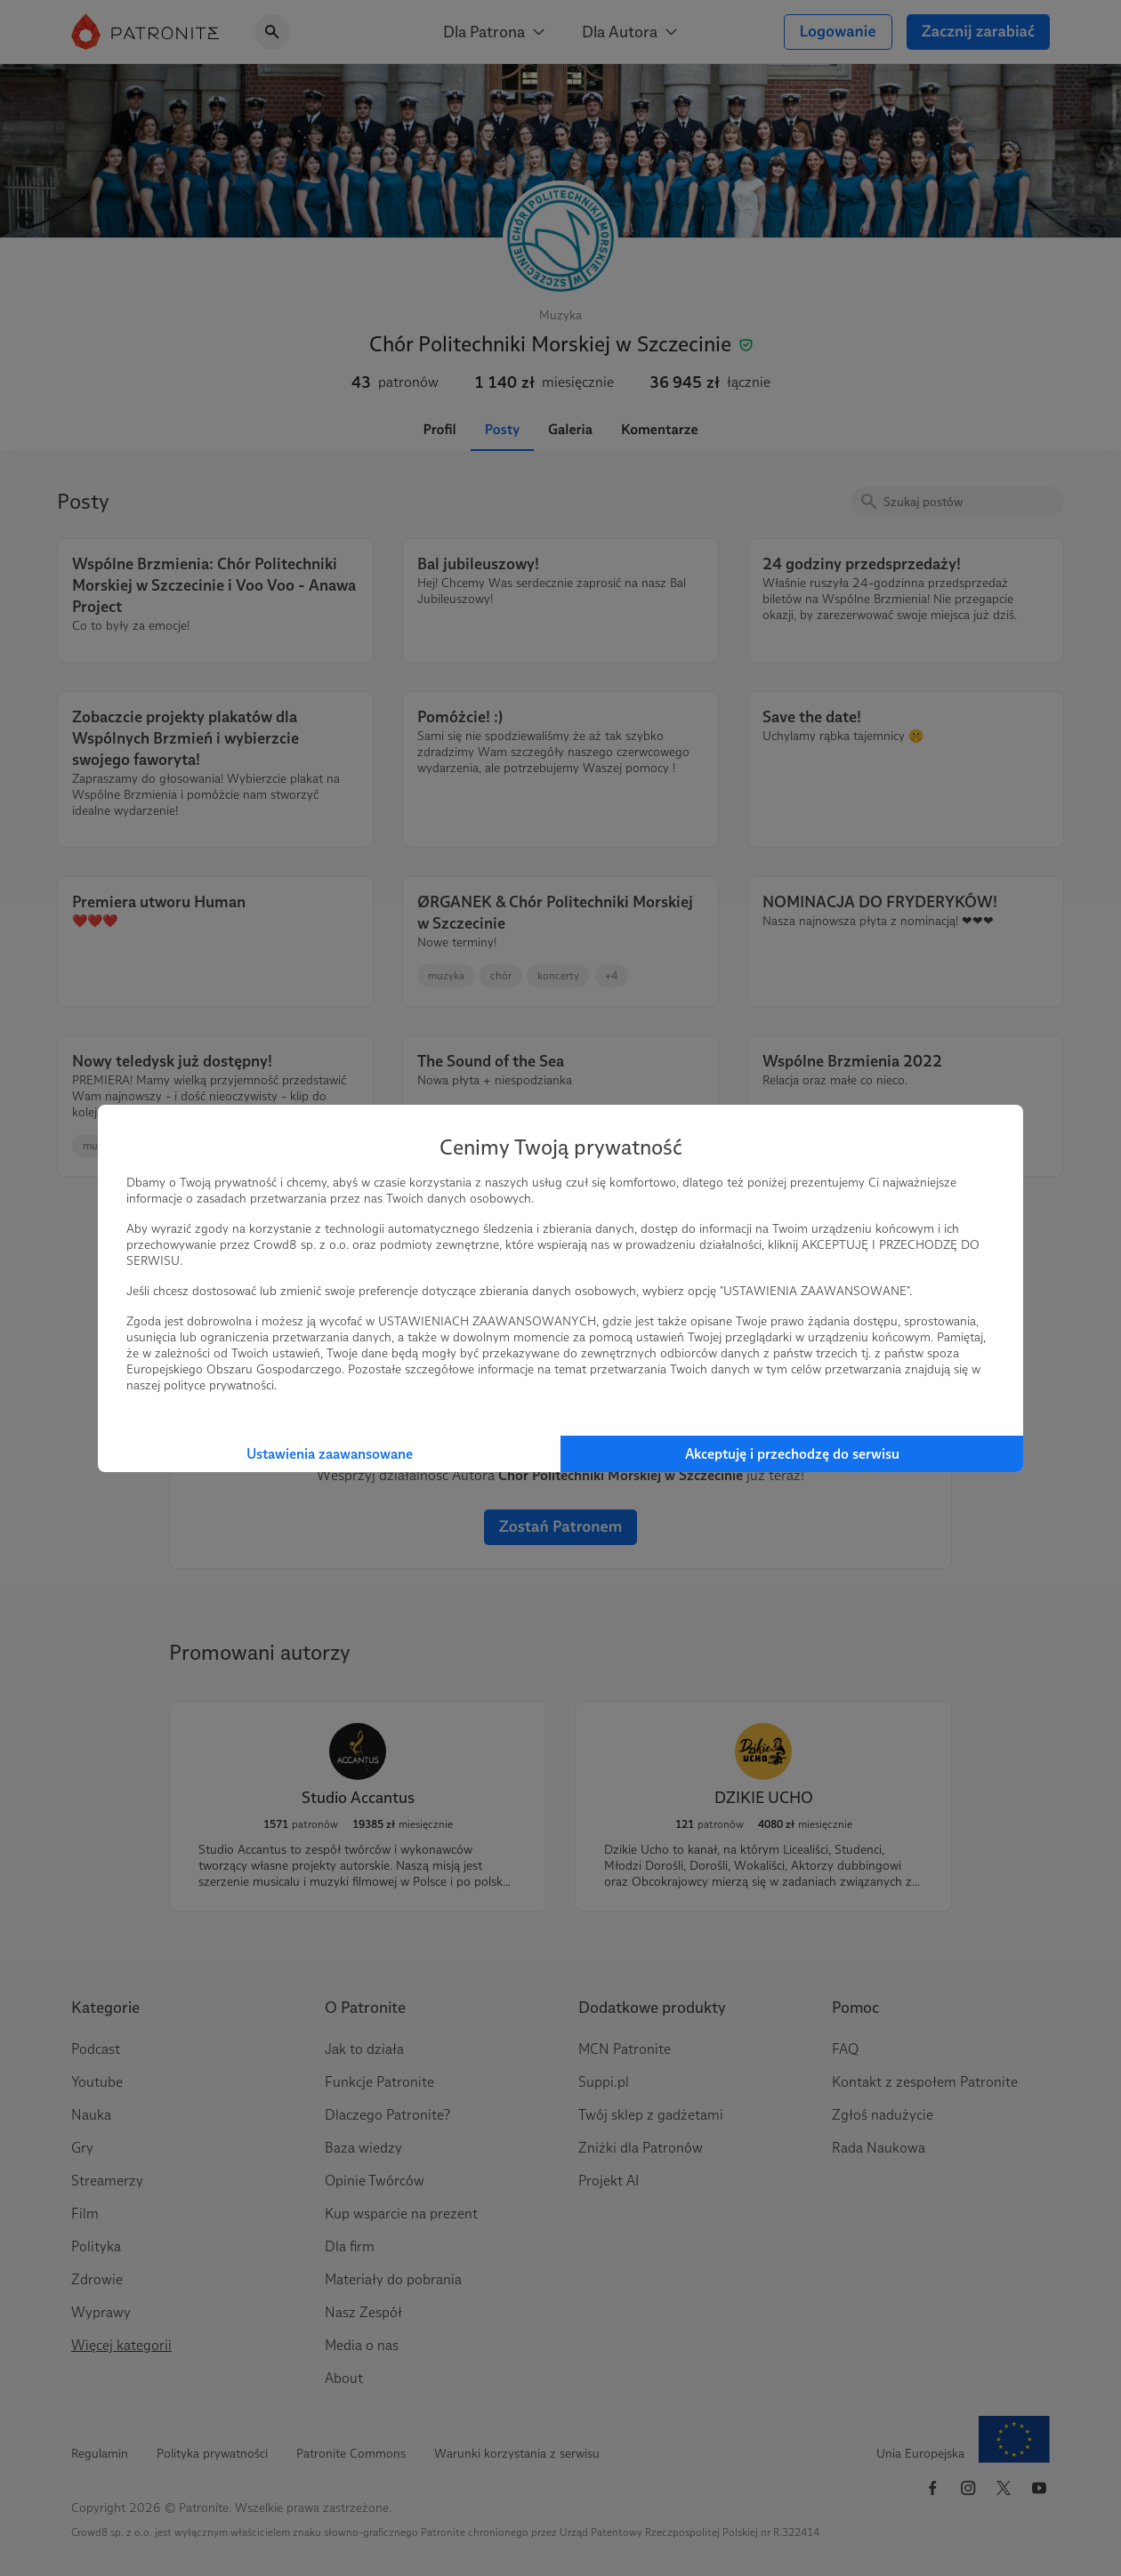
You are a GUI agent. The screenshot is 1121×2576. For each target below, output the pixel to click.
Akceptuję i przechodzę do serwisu (792, 1454)
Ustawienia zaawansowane (329, 1454)
